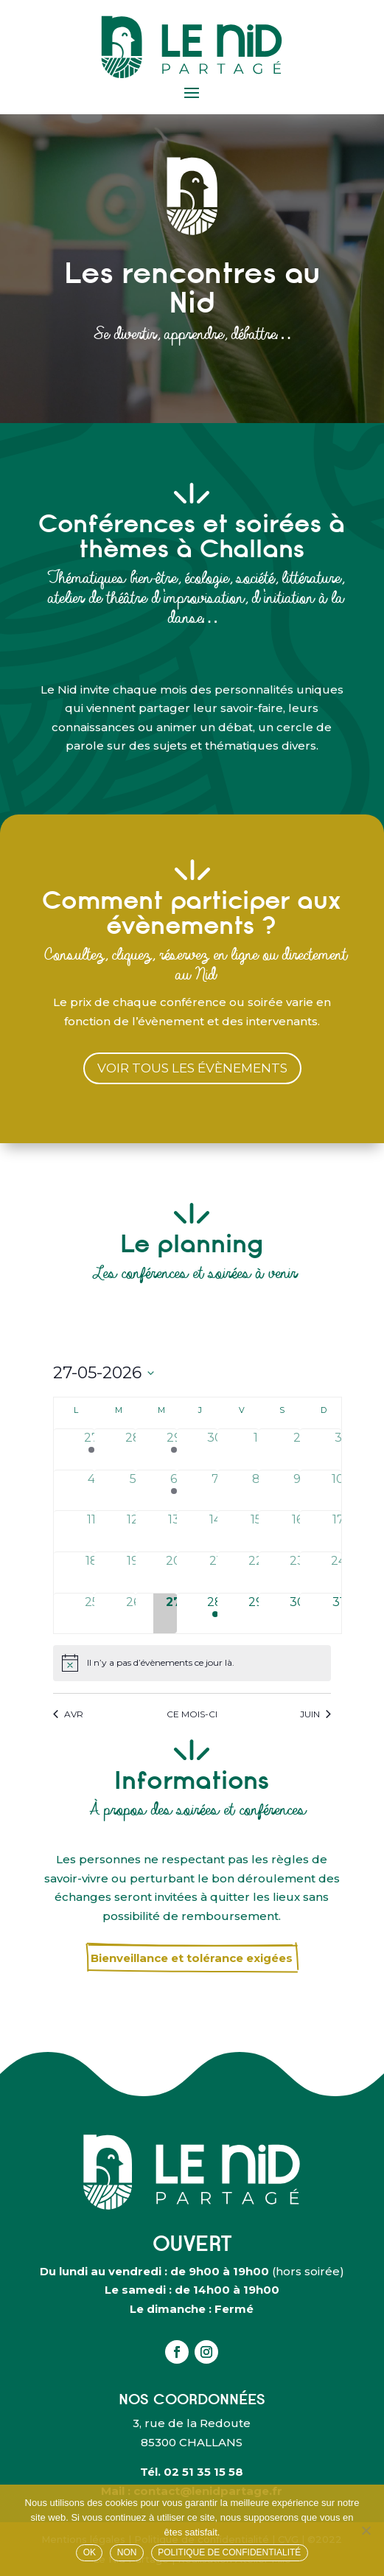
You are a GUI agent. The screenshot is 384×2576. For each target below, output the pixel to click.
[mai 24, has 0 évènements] (338, 1572)
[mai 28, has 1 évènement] (215, 1614)
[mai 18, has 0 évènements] (92, 1572)
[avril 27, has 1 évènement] (92, 1449)
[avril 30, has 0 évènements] (215, 1449)
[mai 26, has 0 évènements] (132, 1614)
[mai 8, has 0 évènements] (255, 1490)
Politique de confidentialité (229, 2552)
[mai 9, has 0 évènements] (297, 1490)
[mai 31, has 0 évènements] (338, 1614)
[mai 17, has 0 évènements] (338, 1531)
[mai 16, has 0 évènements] (297, 1531)
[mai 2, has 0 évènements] (297, 1449)
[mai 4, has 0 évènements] (92, 1490)
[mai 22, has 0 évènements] (255, 1572)
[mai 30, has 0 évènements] (297, 1614)
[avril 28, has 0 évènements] (132, 1449)
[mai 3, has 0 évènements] (338, 1449)
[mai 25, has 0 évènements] (92, 1614)
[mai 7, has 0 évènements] (215, 1490)
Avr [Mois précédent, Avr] (68, 1714)
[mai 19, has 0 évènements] (132, 1572)
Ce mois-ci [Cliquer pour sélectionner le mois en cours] (192, 1714)
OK (89, 2552)
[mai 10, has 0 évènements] (338, 1490)
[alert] (192, 1662)
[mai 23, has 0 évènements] (297, 1572)
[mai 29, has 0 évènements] (255, 1614)
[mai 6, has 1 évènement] (174, 1490)
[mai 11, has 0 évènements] (92, 1531)
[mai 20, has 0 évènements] (174, 1572)
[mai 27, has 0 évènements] (174, 1614)
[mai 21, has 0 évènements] (215, 1572)
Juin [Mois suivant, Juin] (315, 1714)
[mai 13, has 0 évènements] (174, 1531)
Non (127, 2552)
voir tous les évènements (192, 1068)
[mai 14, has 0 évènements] (215, 1531)
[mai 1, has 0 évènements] (255, 1449)
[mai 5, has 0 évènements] (132, 1490)
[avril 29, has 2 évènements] (174, 1449)
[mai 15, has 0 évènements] (255, 1531)
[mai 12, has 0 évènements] (132, 1531)
